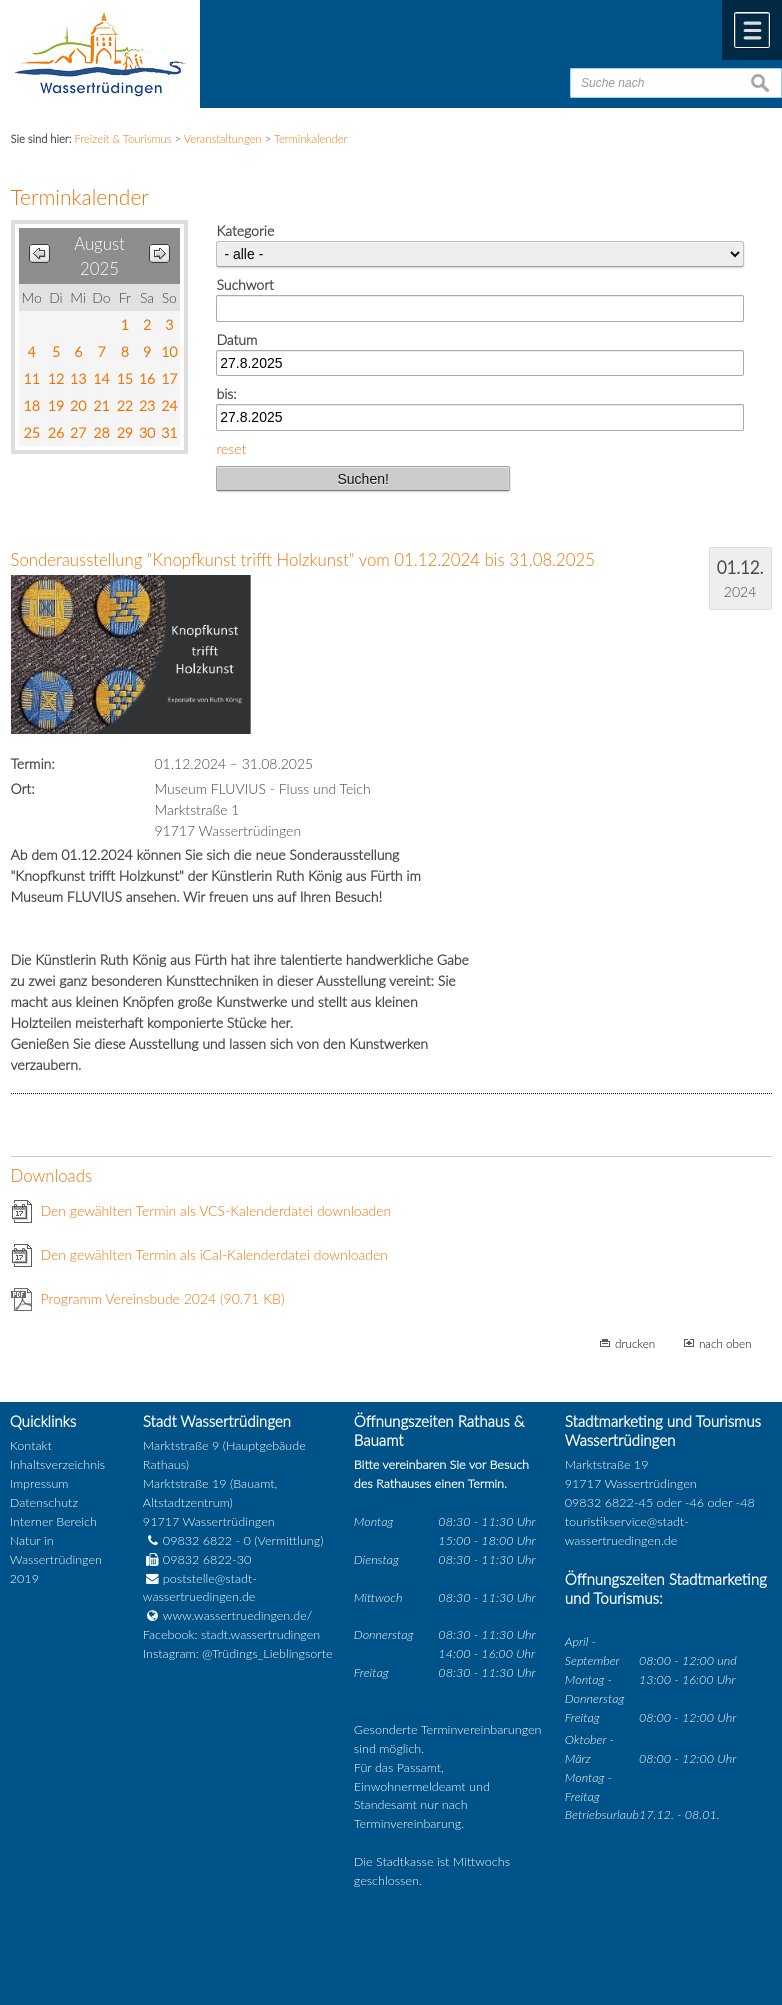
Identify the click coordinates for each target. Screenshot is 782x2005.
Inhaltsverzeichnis (57, 1464)
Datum (236, 339)
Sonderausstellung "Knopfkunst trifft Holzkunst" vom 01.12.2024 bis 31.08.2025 (303, 559)
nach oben (725, 1343)
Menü (752, 30)
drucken (635, 1343)
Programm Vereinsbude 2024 (163, 1298)
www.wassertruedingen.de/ (237, 1615)
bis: (226, 393)
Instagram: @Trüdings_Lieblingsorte (238, 1653)
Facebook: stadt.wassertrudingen (231, 1634)
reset (231, 448)
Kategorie (245, 230)
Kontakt (31, 1445)
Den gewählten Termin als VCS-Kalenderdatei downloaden (216, 1210)
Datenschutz (44, 1502)
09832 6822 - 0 (197, 1540)
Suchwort (244, 284)
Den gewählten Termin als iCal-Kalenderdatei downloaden (215, 1254)
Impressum (39, 1483)
